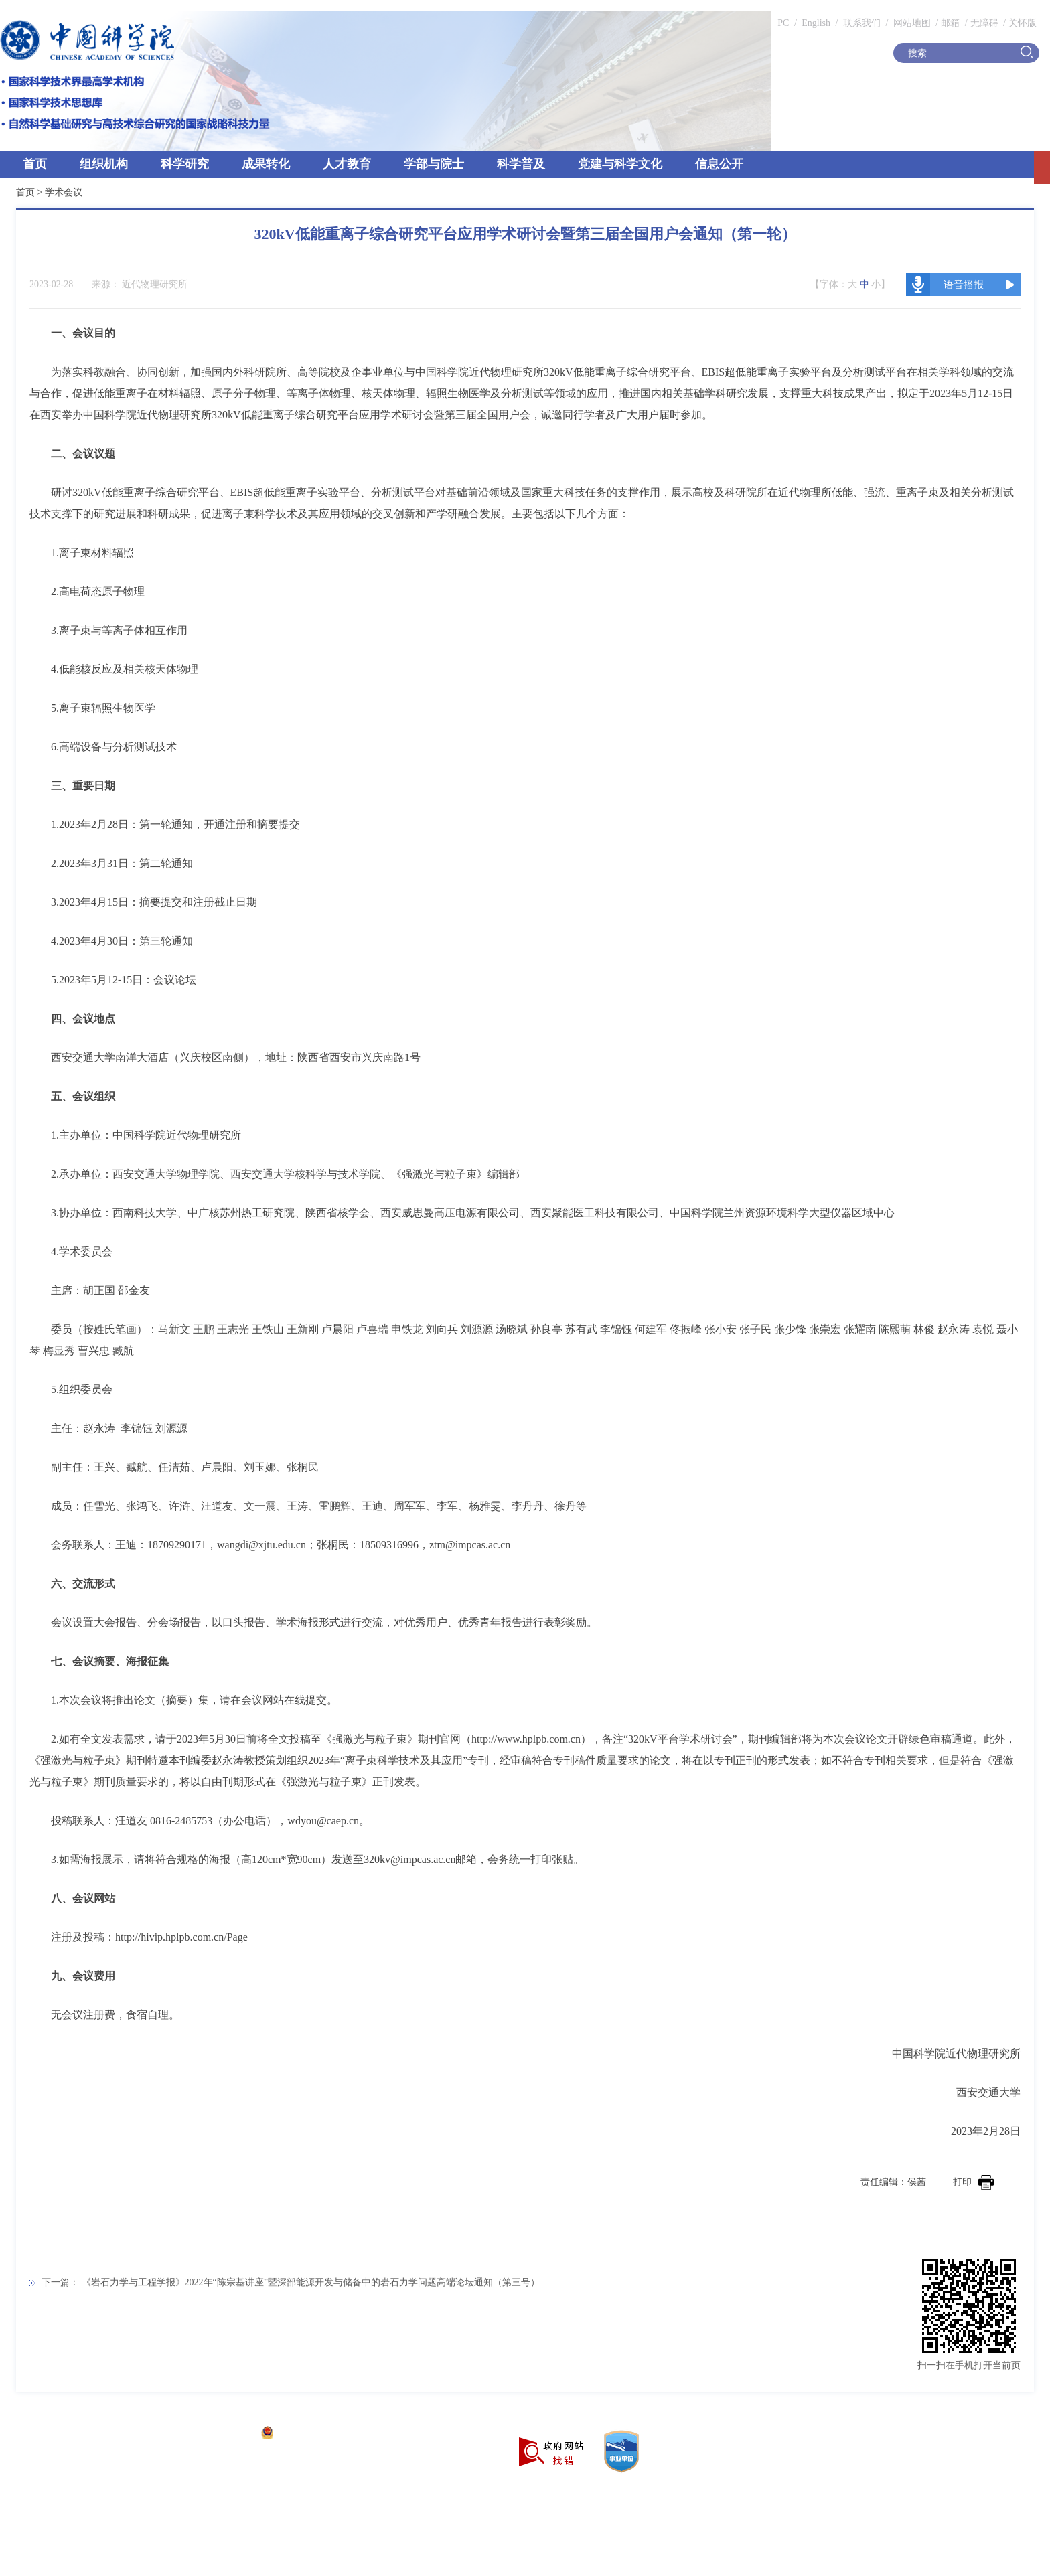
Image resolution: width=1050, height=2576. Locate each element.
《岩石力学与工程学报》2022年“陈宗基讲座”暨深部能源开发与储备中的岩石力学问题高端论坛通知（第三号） (311, 2282)
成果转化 (266, 164)
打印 (973, 2182)
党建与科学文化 (620, 164)
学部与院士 (434, 164)
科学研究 (185, 164)
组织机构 (104, 164)
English (816, 23)
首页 (35, 164)
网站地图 (911, 23)
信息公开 (719, 164)
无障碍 (984, 23)
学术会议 (63, 192)
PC (783, 23)
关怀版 (1022, 23)
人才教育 (347, 164)
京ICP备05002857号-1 (208, 2434)
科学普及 (521, 164)
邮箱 (950, 23)
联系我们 (862, 23)
